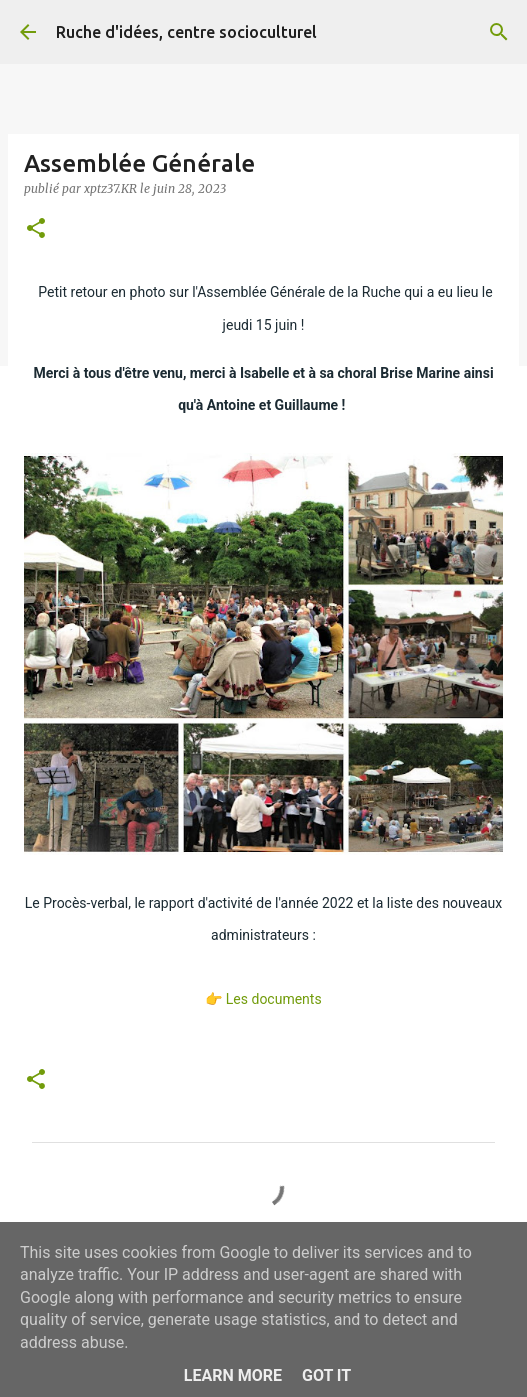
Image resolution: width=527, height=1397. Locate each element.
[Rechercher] (499, 32)
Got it (326, 1375)
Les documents (274, 999)
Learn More (233, 1375)
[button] (36, 229)
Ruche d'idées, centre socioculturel (186, 32)
